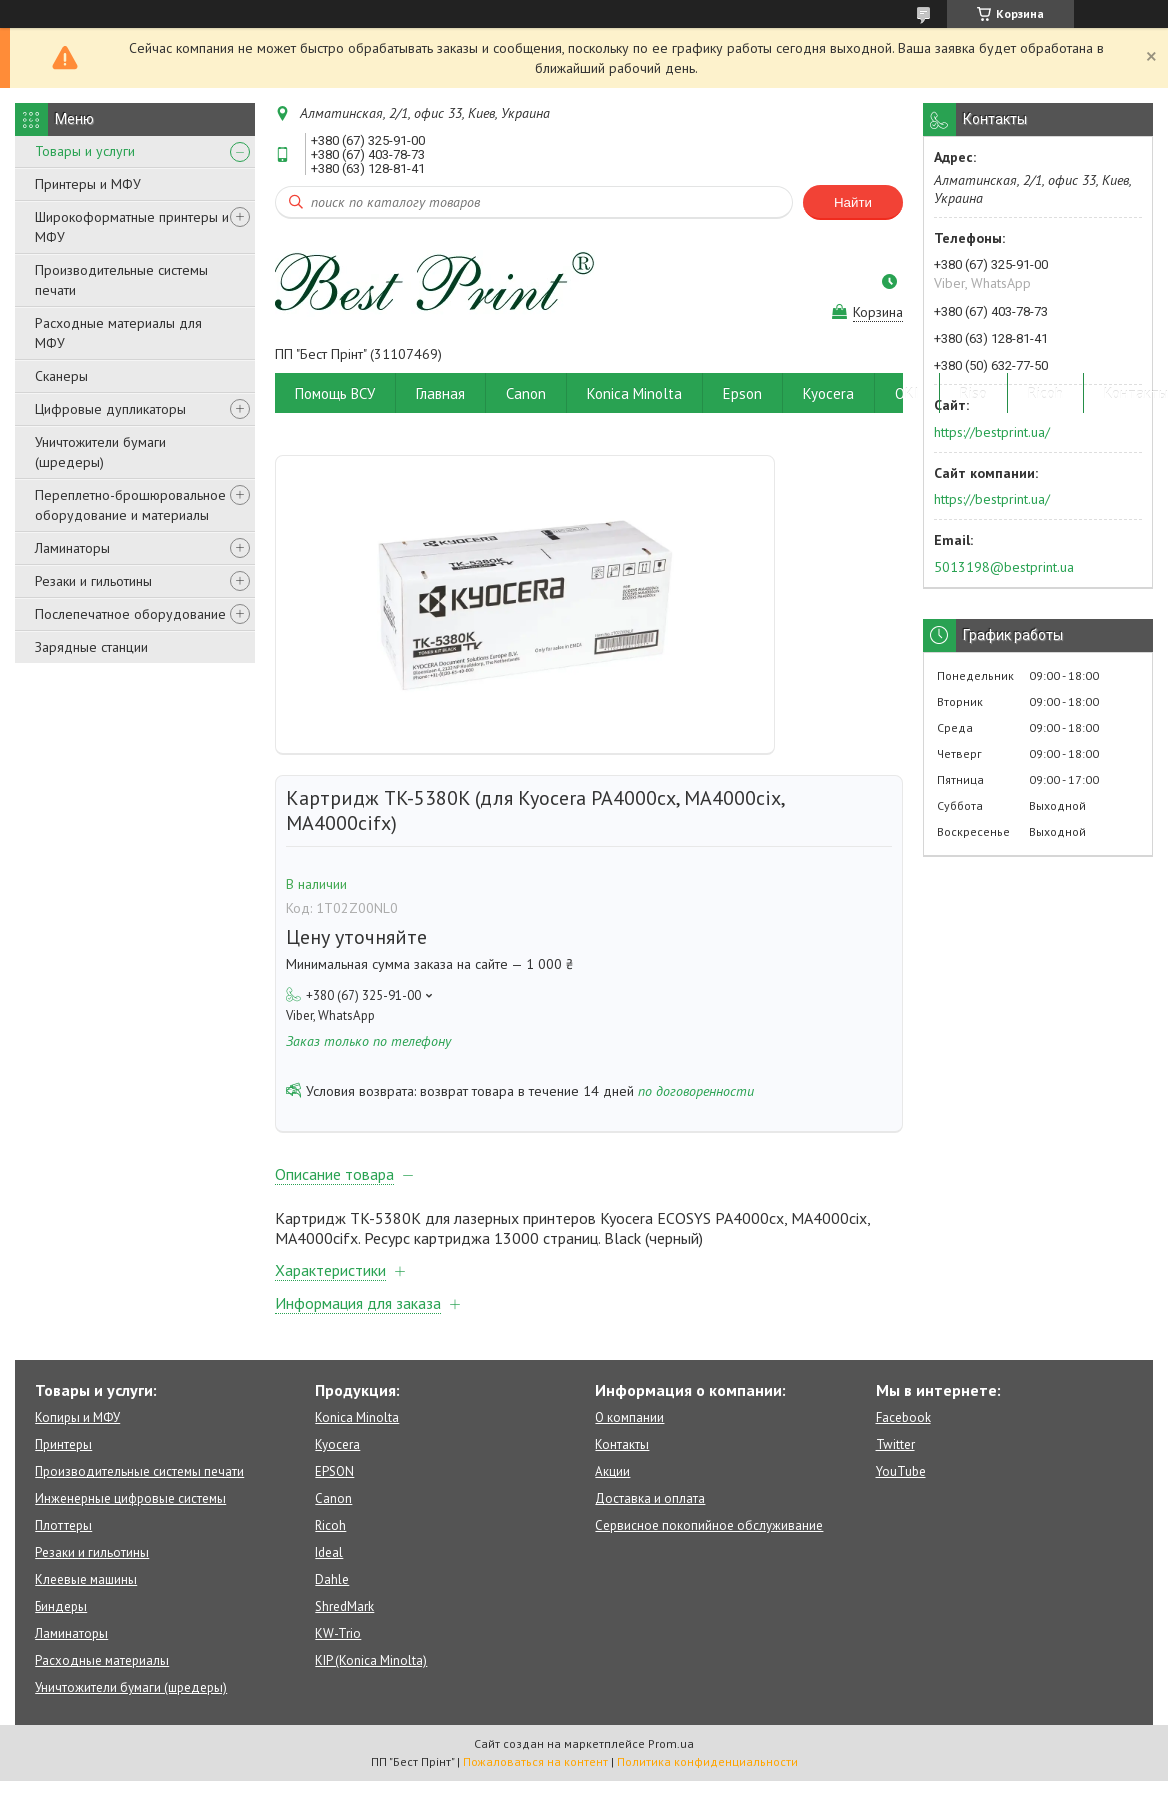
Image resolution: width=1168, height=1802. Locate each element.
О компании (629, 1417)
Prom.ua (671, 1743)
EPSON (334, 1471)
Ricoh (1045, 393)
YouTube (901, 1471)
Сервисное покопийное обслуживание (709, 1525)
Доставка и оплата (650, 1498)
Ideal (329, 1552)
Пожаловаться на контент (535, 1761)
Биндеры (61, 1606)
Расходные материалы (102, 1660)
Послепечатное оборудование (130, 614)
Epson (742, 393)
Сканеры (61, 376)
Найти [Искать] (853, 202)
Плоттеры (63, 1525)
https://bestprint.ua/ (992, 432)
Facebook (903, 1417)
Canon (526, 393)
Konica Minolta (634, 393)
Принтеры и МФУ (88, 184)
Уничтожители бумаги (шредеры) (100, 452)
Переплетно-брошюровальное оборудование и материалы (130, 505)
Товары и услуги (85, 151)
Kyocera (828, 393)
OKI (907, 393)
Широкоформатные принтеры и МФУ (132, 227)
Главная (440, 393)
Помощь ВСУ (335, 393)
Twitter (895, 1444)
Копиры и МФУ (77, 1417)
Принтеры (63, 1444)
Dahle (332, 1579)
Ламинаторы (72, 548)
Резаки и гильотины (93, 581)
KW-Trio (338, 1633)
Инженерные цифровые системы (130, 1498)
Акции (612, 1471)
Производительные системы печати (121, 280)
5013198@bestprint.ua (1004, 567)
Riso (973, 393)
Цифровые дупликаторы (110, 409)
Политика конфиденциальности (707, 1761)
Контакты (622, 1444)
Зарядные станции (91, 647)
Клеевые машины (86, 1579)
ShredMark (344, 1606)
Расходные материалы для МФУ (118, 333)
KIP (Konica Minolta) (371, 1660)
